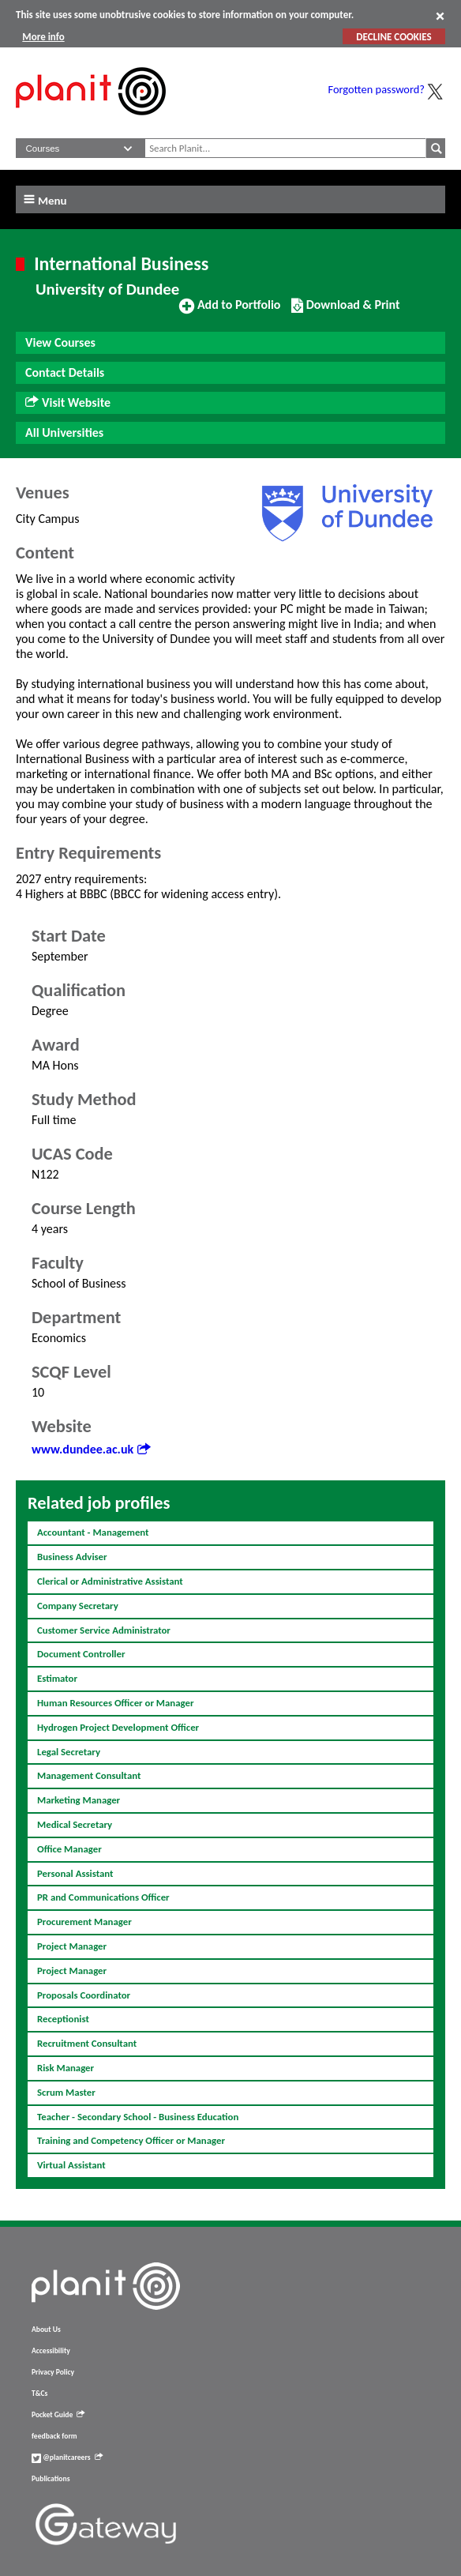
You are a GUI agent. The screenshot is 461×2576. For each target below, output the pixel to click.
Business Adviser (72, 1557)
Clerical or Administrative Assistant (110, 1581)
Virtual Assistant (71, 2165)
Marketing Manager (78, 1800)
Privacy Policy (53, 2372)
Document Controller (81, 1654)
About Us (46, 2329)
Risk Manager (65, 2068)
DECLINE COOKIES (393, 37)
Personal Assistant (75, 1873)
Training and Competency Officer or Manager (131, 2140)
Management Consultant (89, 1775)
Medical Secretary (74, 1824)
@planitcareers (67, 2457)
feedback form (54, 2436)
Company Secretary (77, 1605)
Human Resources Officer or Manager (115, 1703)
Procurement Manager (84, 1921)
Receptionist (63, 2019)
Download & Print (345, 311)
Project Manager (72, 1946)
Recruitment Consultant (87, 2043)
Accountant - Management (93, 1532)
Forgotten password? (376, 89)
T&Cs (39, 2393)
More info (43, 37)
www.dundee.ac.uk (91, 1449)
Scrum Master (66, 2092)
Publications (50, 2479)
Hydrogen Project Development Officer (118, 1727)
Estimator (57, 1678)
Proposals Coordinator (83, 1995)
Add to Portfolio (229, 311)
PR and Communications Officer (103, 1897)
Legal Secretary (68, 1752)
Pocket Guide (58, 2415)
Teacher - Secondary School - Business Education (137, 2117)
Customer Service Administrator (104, 1630)
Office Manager (69, 1849)
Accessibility (51, 2351)
